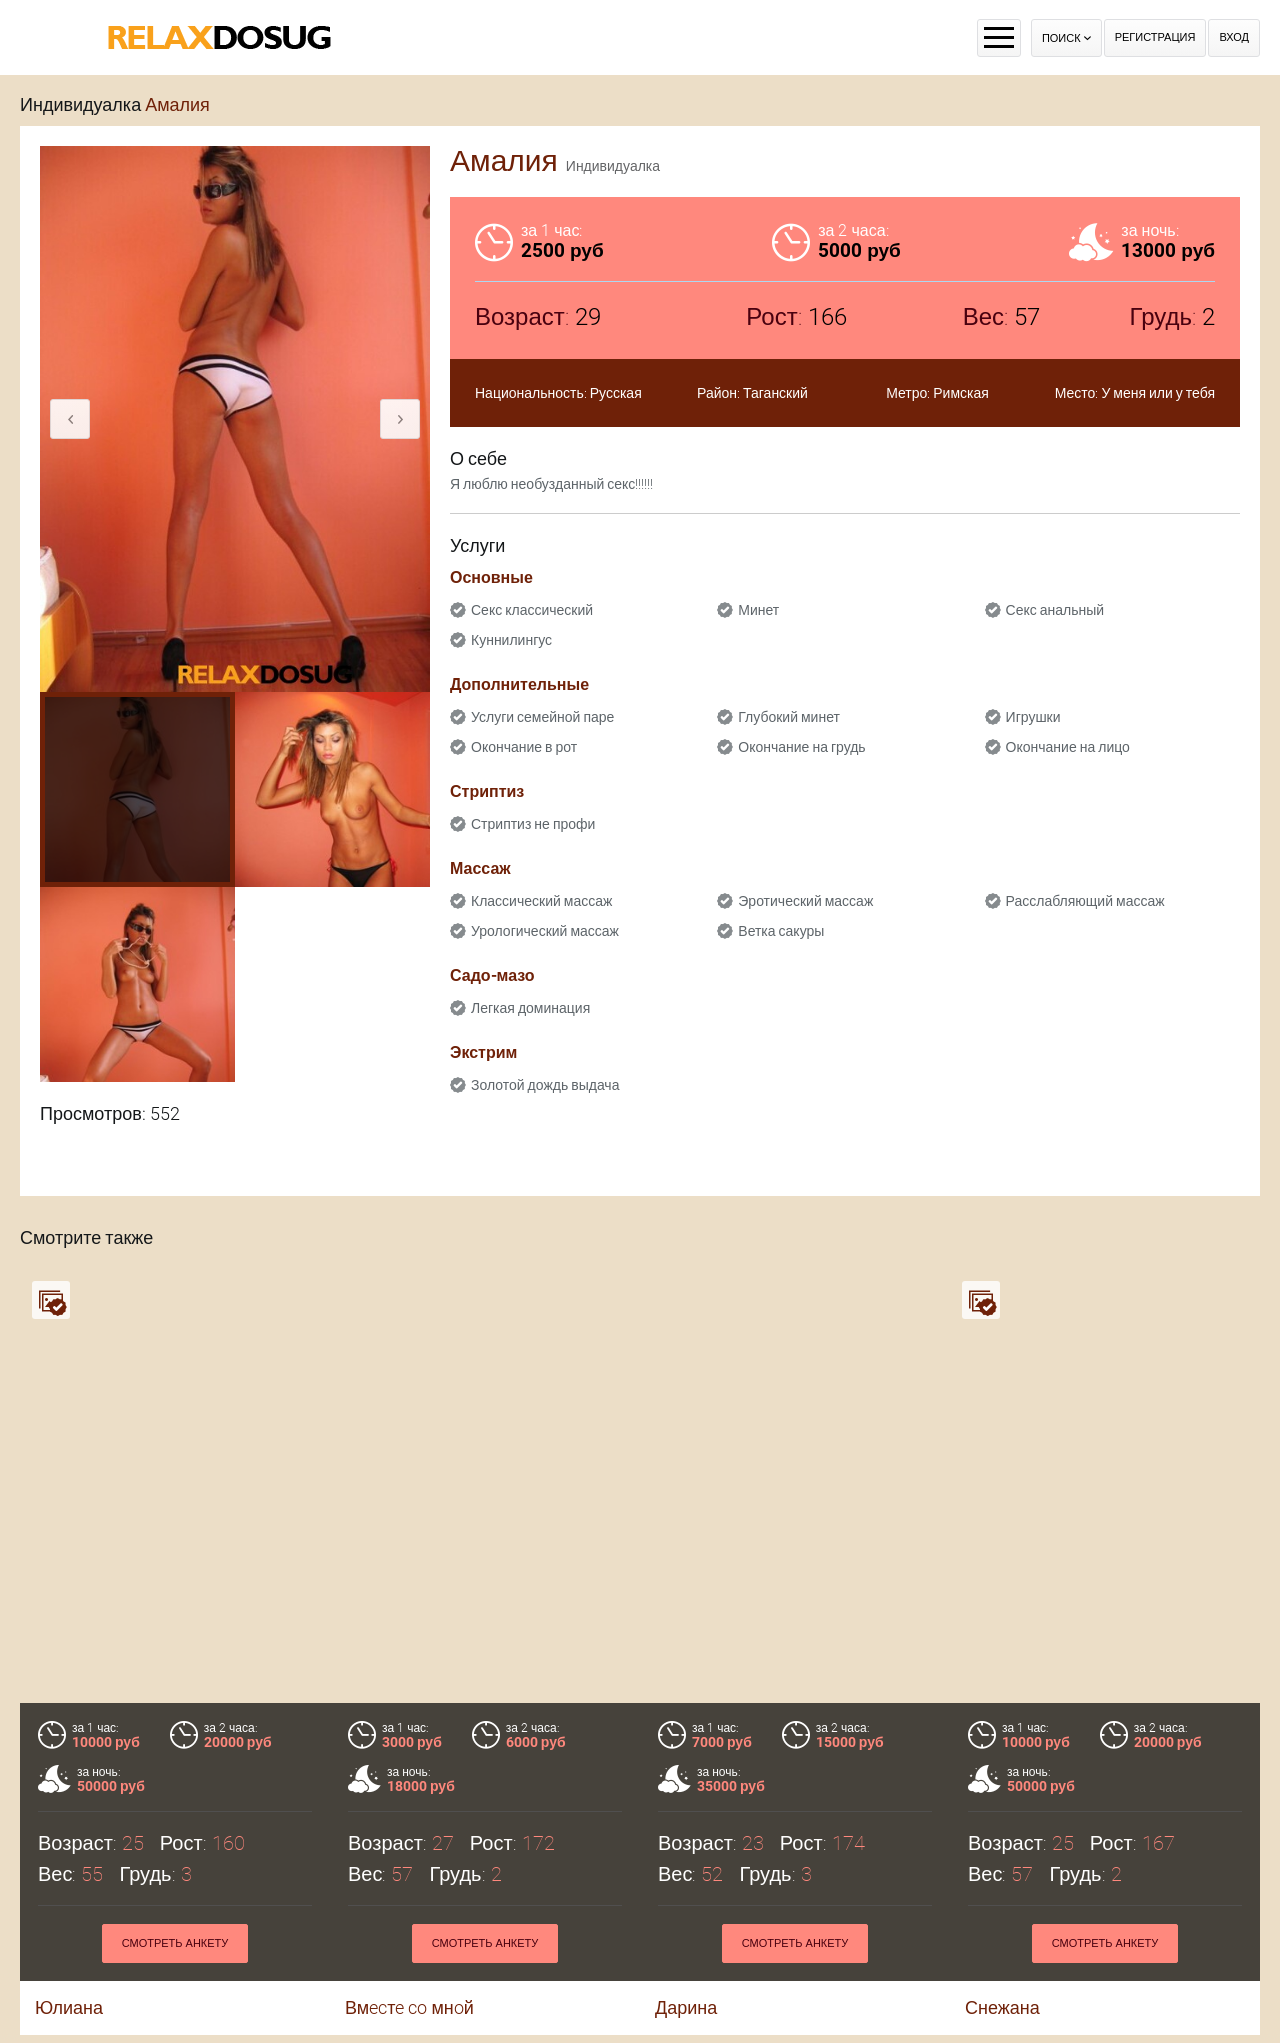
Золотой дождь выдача (545, 1085)
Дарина (686, 2007)
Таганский (775, 393)
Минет (758, 610)
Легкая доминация (530, 1008)
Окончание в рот (524, 747)
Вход (1234, 37)
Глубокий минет (789, 717)
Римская (961, 393)
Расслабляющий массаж (1085, 901)
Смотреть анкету (175, 1943)
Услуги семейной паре (542, 717)
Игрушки (1033, 717)
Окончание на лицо (1068, 747)
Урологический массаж (545, 931)
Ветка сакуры (781, 931)
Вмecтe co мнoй (409, 2007)
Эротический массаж (805, 901)
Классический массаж (541, 901)
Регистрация (1155, 37)
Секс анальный (1055, 610)
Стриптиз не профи (533, 824)
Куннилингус (511, 640)
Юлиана (69, 2007)
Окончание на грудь (801, 747)
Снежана (1002, 2007)
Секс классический (532, 610)
